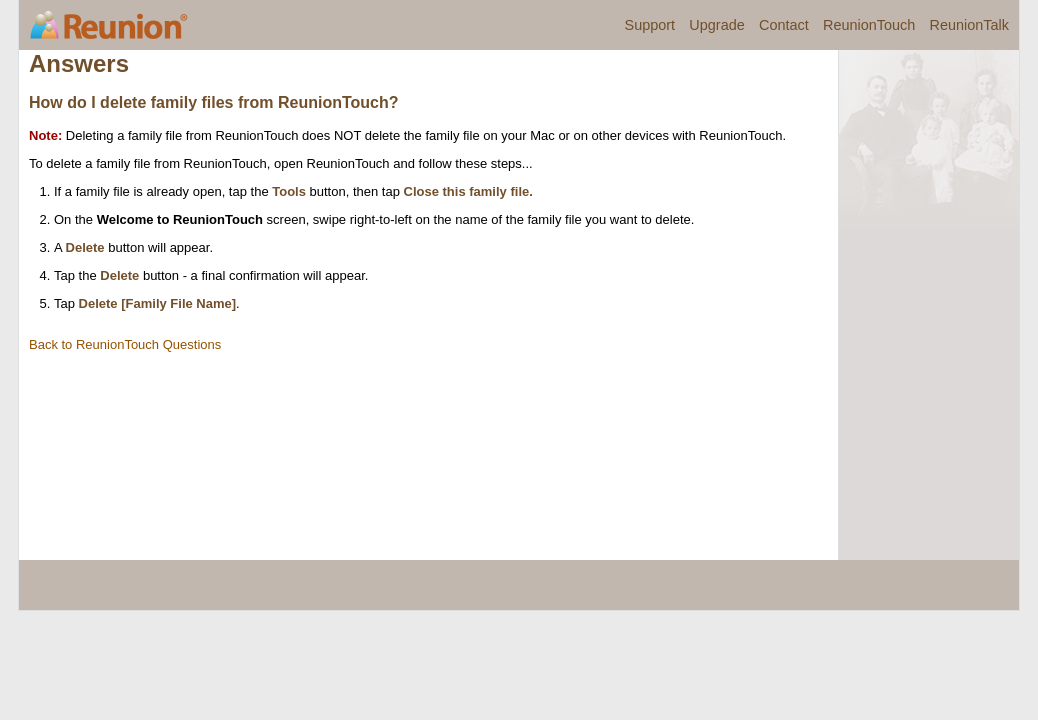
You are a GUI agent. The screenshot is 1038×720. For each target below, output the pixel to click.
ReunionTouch (869, 25)
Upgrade (716, 25)
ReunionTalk (969, 25)
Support (650, 25)
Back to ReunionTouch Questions (125, 344)
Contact (784, 25)
